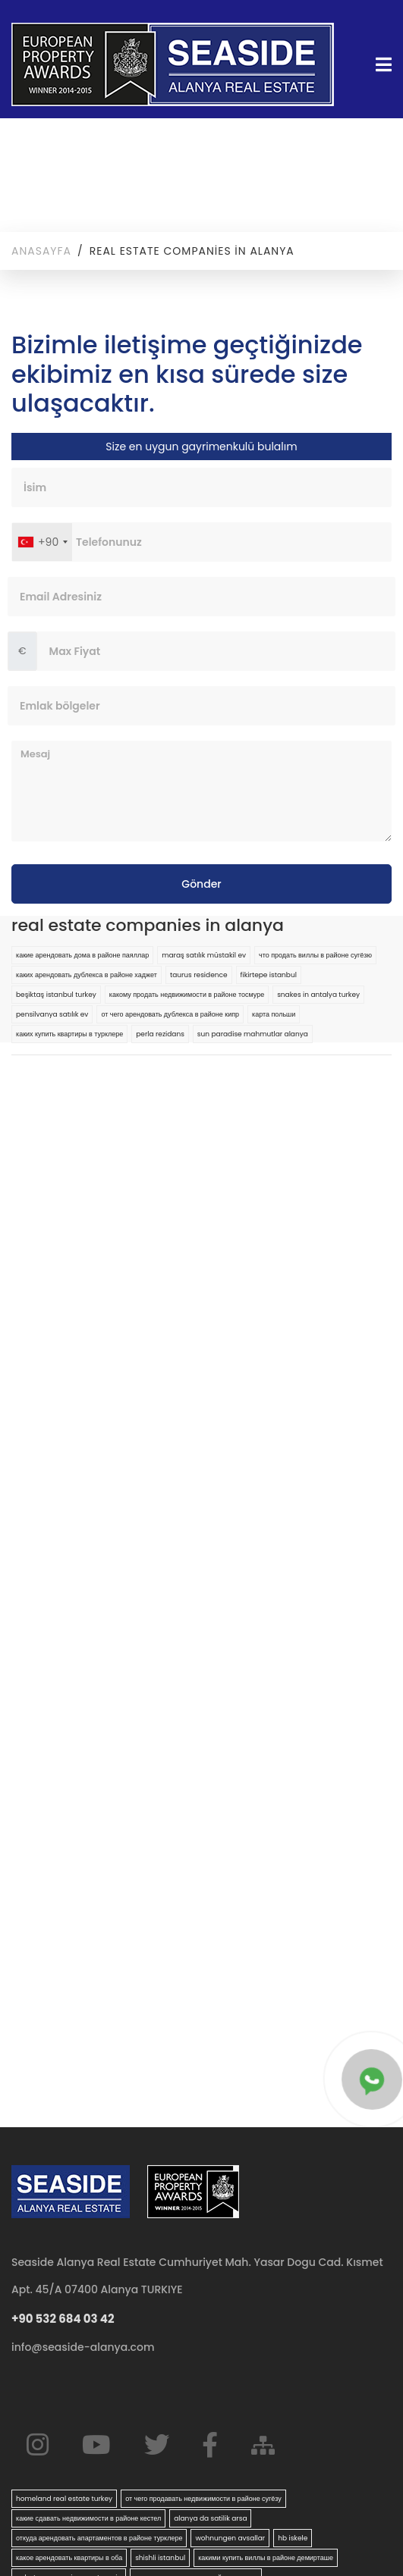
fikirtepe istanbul (269, 974)
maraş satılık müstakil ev (204, 955)
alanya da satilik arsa (210, 2518)
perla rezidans (160, 1034)
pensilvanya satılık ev (52, 1014)
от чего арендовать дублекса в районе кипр (170, 1014)
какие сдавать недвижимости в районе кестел (88, 2518)
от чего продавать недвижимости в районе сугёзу (203, 2498)
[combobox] (42, 542)
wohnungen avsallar (230, 2538)
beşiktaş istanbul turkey (56, 994)
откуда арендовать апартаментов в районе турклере (99, 2538)
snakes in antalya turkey (318, 994)
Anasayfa (41, 251)
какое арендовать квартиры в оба (69, 2557)
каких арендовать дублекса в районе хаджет (86, 974)
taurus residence (199, 974)
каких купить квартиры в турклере (69, 1034)
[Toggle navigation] (379, 64)
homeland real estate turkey (64, 2498)
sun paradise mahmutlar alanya (252, 1034)
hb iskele (292, 2538)
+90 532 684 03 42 (63, 2319)
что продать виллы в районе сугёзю (315, 955)
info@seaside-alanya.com (82, 2347)
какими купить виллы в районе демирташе (265, 2557)
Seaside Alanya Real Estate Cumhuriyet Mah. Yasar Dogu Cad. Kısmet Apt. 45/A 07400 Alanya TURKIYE (197, 2276)
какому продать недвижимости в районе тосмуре (186, 994)
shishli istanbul (160, 2557)
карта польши (273, 1014)
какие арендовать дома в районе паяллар (82, 955)
